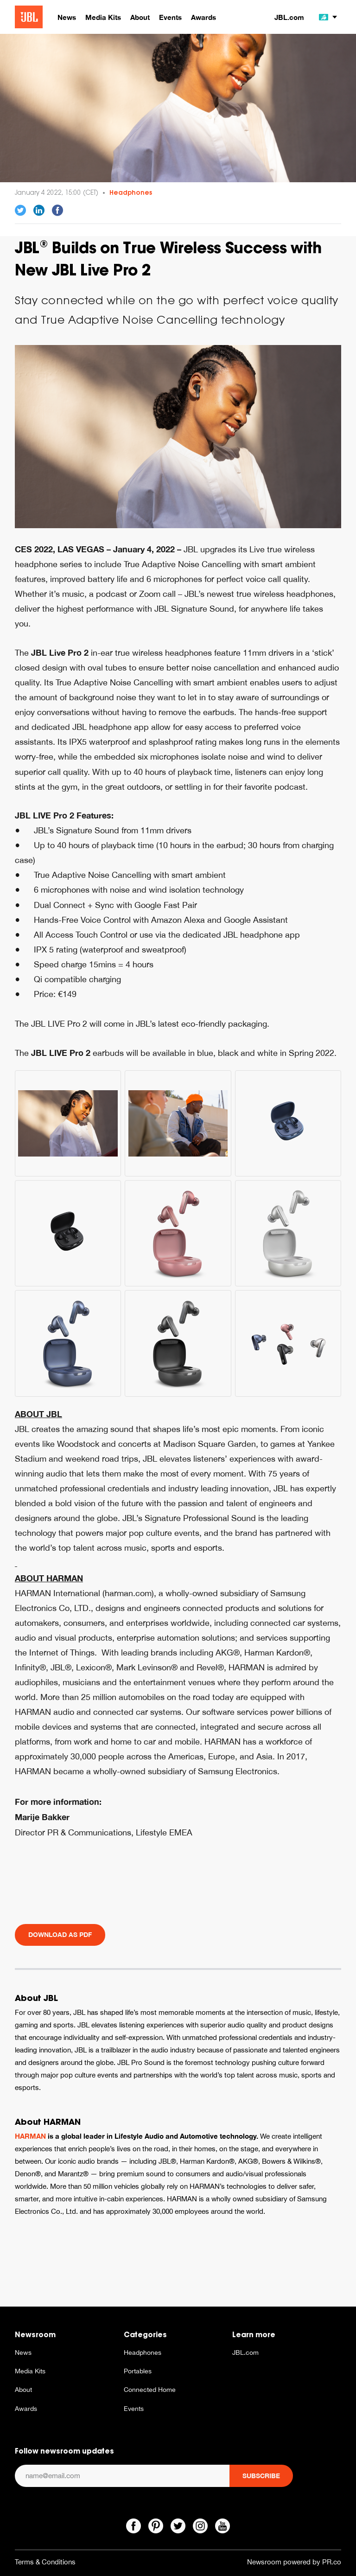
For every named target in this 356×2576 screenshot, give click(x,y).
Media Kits (30, 2371)
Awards (26, 2408)
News (23, 2352)
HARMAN (30, 2136)
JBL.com (289, 17)
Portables (138, 2371)
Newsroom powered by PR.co (294, 2562)
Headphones (130, 192)
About (23, 2389)
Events (134, 2408)
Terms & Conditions (45, 2562)
